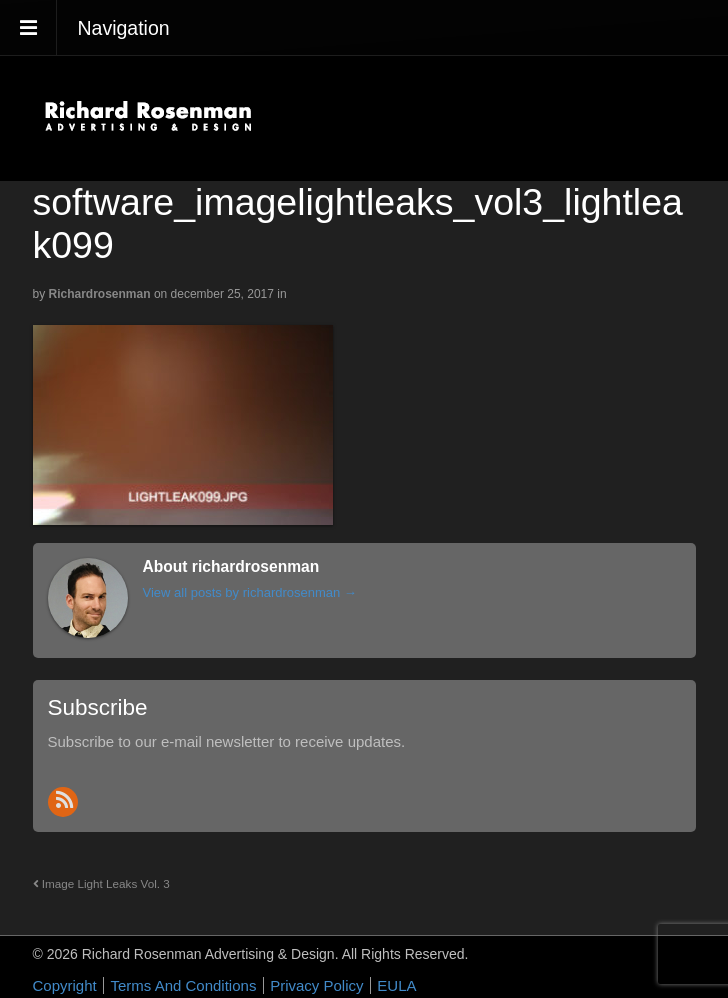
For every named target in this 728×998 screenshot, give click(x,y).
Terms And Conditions (183, 985)
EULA (396, 985)
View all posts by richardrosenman (250, 592)
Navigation (124, 28)
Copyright (65, 985)
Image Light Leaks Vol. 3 (101, 883)
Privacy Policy (316, 985)
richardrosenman (100, 294)
